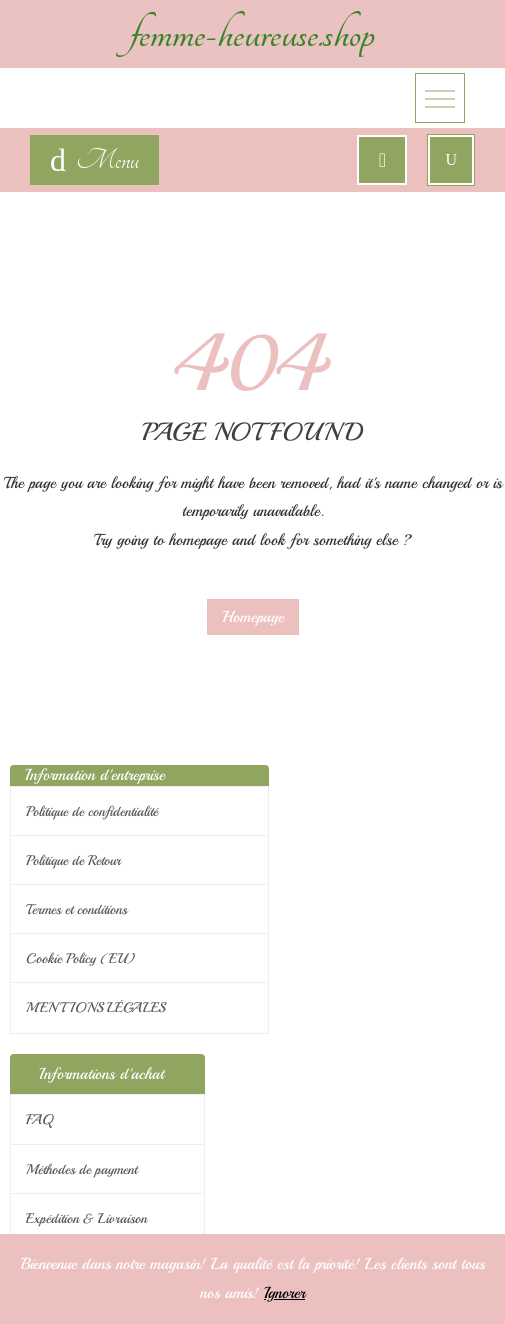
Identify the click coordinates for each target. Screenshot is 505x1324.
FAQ (39, 1119)
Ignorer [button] (284, 1293)
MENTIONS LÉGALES (95, 1007)
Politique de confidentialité (92, 811)
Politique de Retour (73, 860)
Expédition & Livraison (86, 1218)
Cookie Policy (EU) (80, 958)
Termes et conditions (76, 909)
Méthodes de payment (81, 1169)
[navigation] (94, 160)
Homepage (253, 617)
